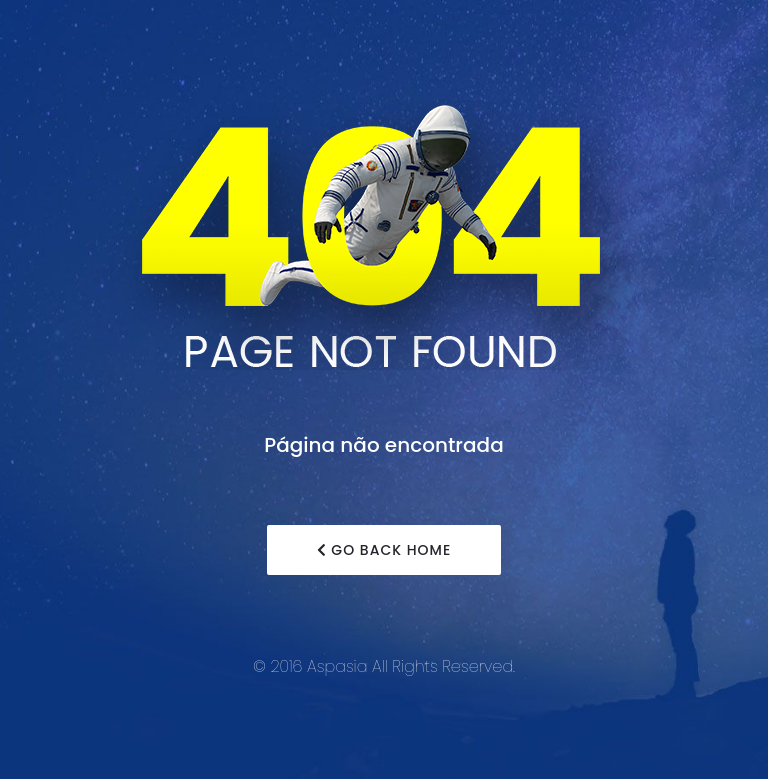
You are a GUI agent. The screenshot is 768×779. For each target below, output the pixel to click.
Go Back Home (384, 550)
